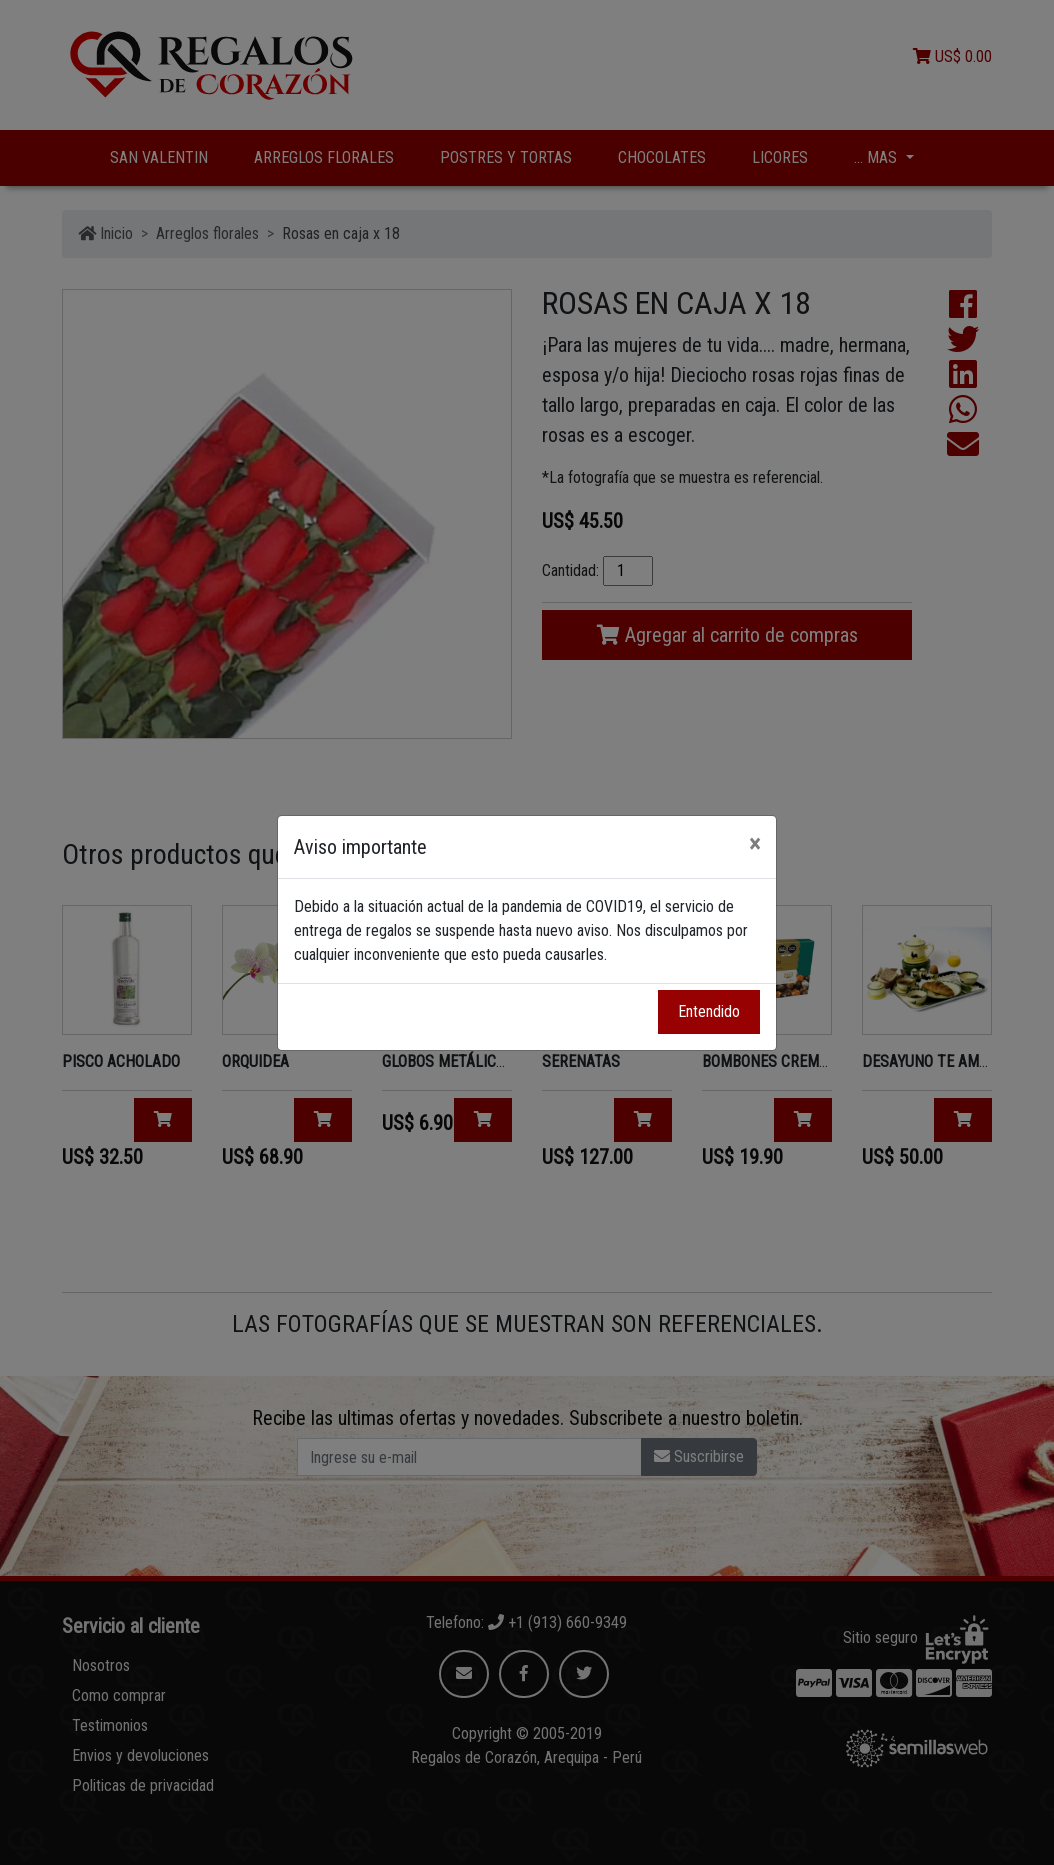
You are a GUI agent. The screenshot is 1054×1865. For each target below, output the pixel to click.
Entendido (709, 1011)
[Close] (754, 844)
